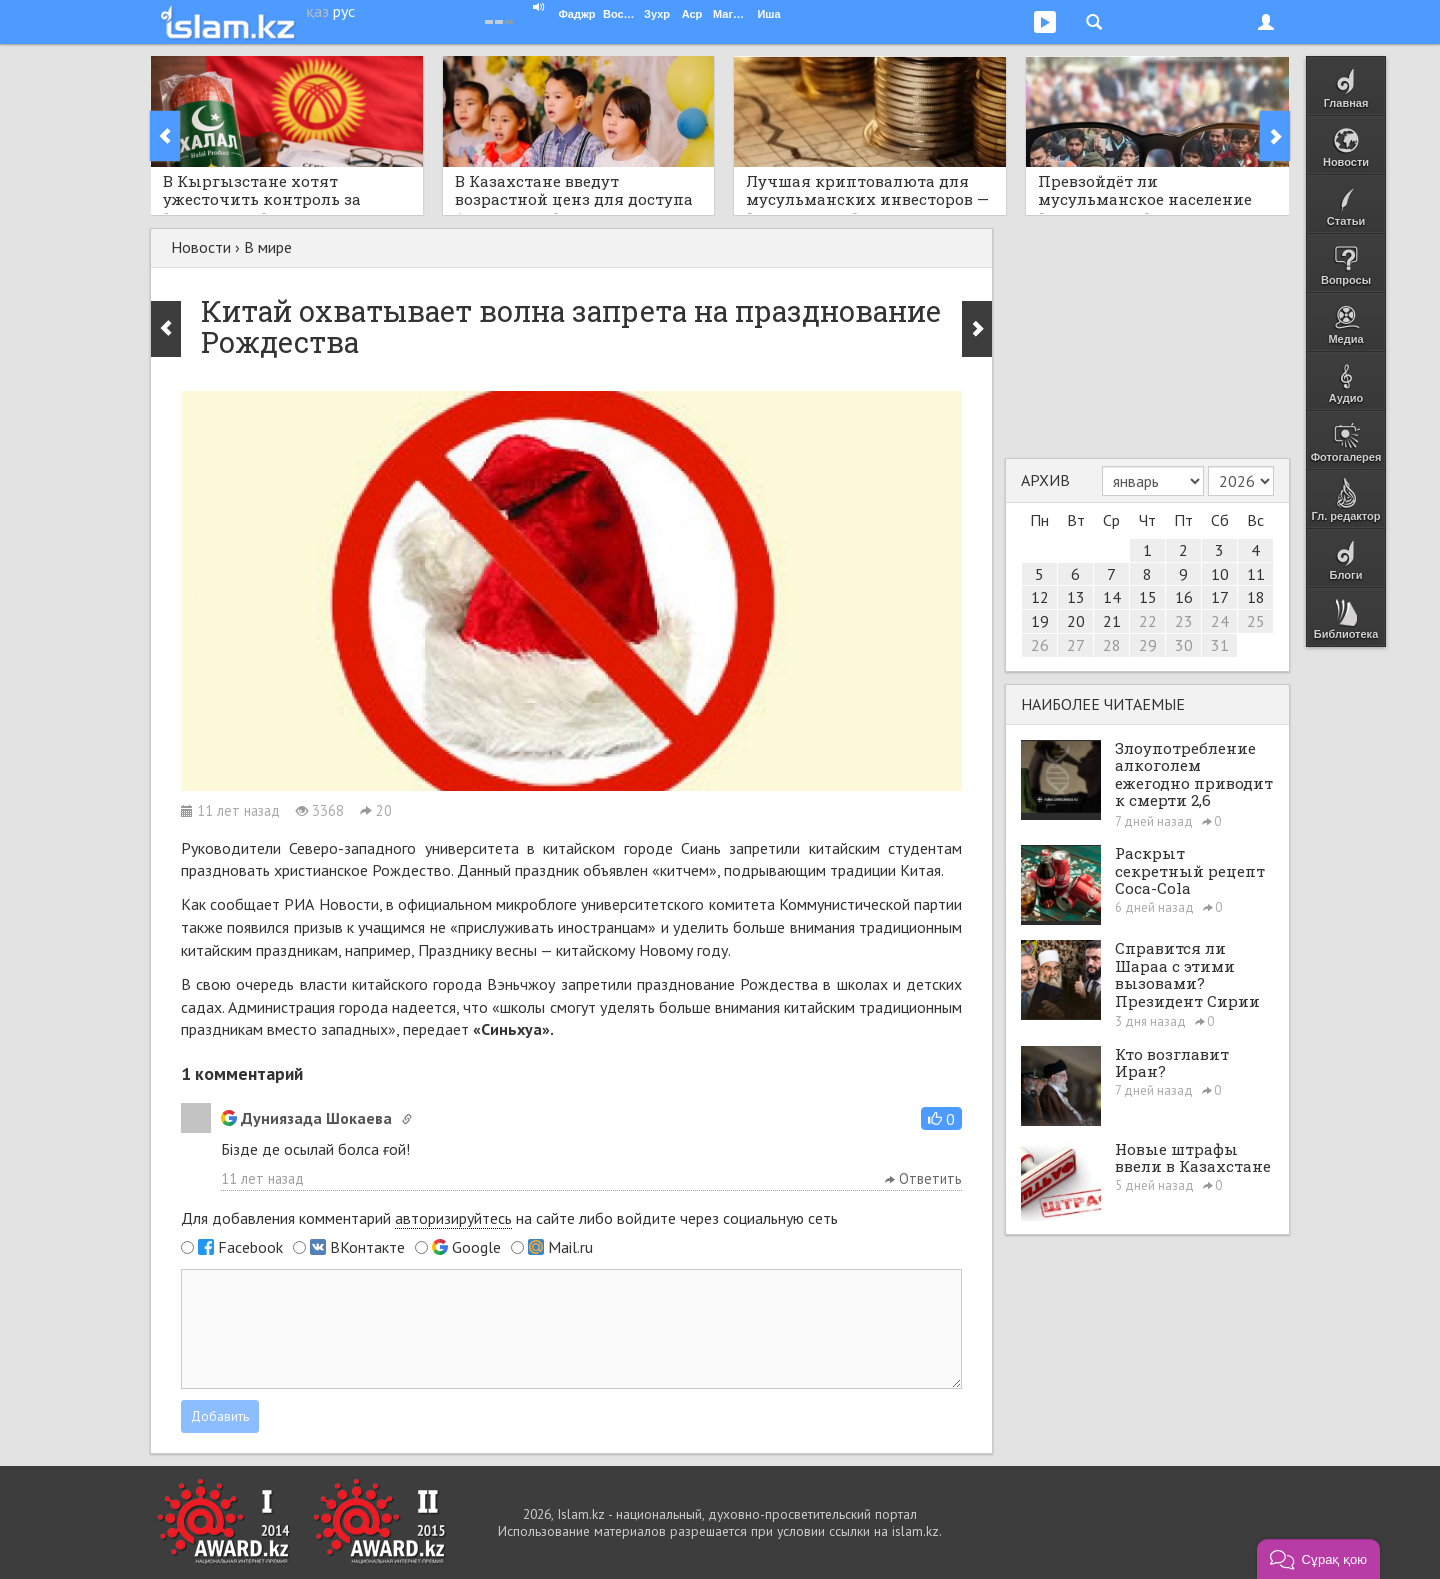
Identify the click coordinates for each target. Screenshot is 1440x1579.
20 (1076, 621)
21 (1112, 621)
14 (1112, 597)
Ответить (923, 1178)
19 (1040, 621)
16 (1184, 597)
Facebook (250, 1247)
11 (1256, 574)
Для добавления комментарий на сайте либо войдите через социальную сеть (509, 1218)
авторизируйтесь (453, 1218)
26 (1040, 645)
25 (1256, 621)
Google (476, 1247)
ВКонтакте (367, 1247)
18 (1256, 597)
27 (1076, 645)
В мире (268, 247)
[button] (941, 1118)
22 (1148, 621)
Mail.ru (570, 1247)
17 (1220, 597)
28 (1112, 645)
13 (1076, 597)
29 (1148, 645)
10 (1220, 574)
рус (344, 11)
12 (1040, 597)
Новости (201, 247)
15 (1148, 597)
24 (1220, 621)
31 (1220, 645)
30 (1184, 645)
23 (1184, 621)
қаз (317, 11)
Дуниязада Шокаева (306, 1118)
